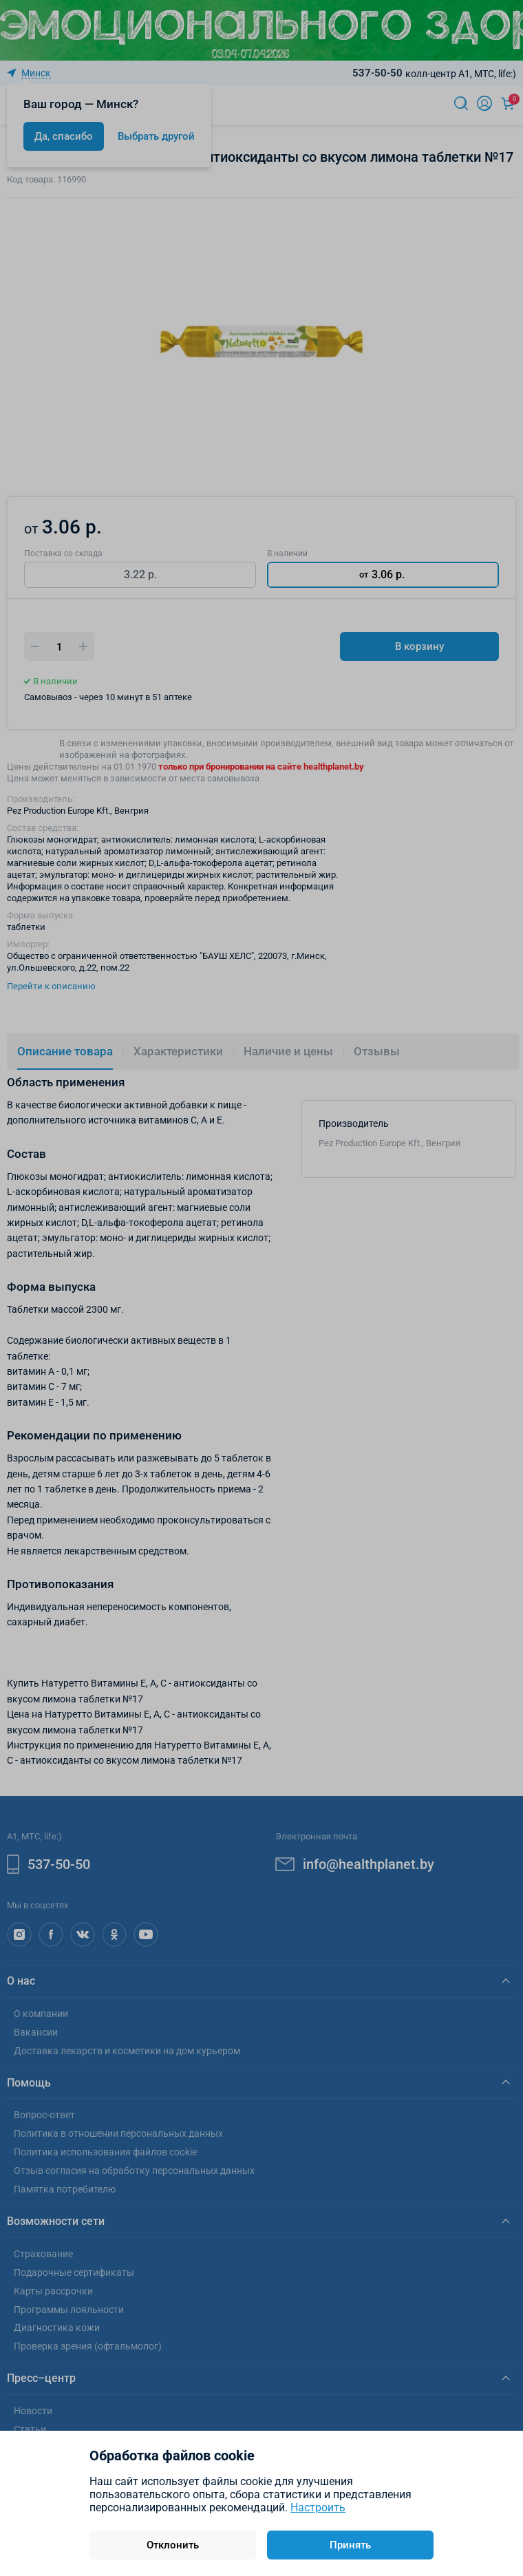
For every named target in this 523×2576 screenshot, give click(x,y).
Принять (350, 2545)
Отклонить (173, 2545)
